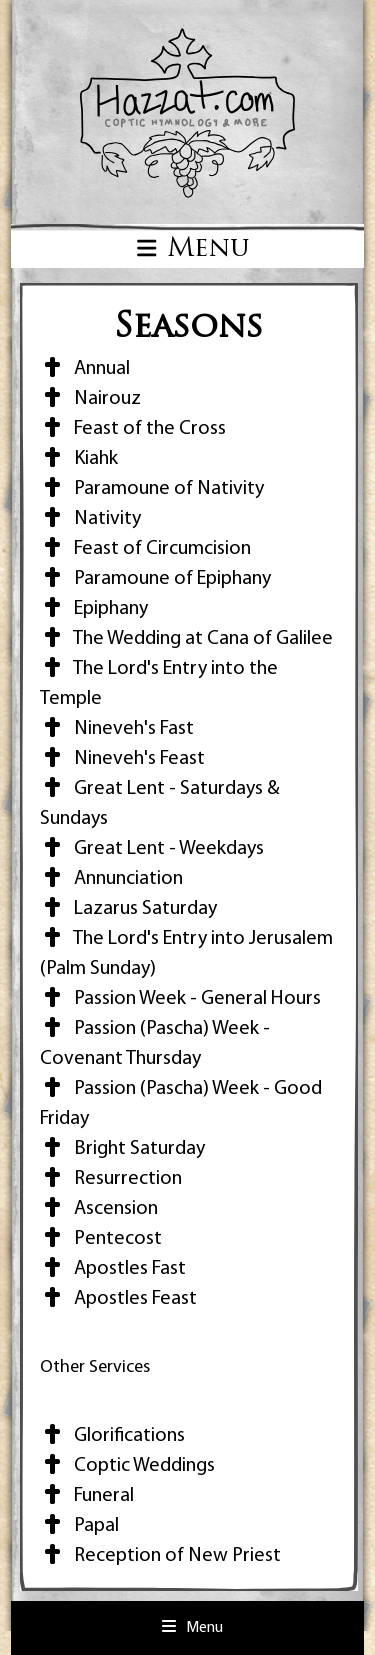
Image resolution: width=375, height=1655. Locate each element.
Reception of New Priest (160, 1556)
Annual (85, 369)
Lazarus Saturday (128, 909)
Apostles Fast (113, 1269)
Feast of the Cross (133, 429)
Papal (79, 1526)
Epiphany (94, 609)
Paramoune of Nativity (152, 489)
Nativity (90, 519)
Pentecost (101, 1239)
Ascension (99, 1209)
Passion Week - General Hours (180, 999)
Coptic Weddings (127, 1466)
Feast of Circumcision (145, 549)
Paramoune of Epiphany (155, 579)
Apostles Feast (118, 1299)
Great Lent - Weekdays (152, 849)
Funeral (87, 1496)
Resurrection (111, 1179)
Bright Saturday (122, 1149)
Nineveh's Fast (117, 729)
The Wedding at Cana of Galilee (186, 639)
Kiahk (79, 459)
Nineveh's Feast (122, 759)
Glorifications (112, 1436)
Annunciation (111, 879)
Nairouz (90, 399)
